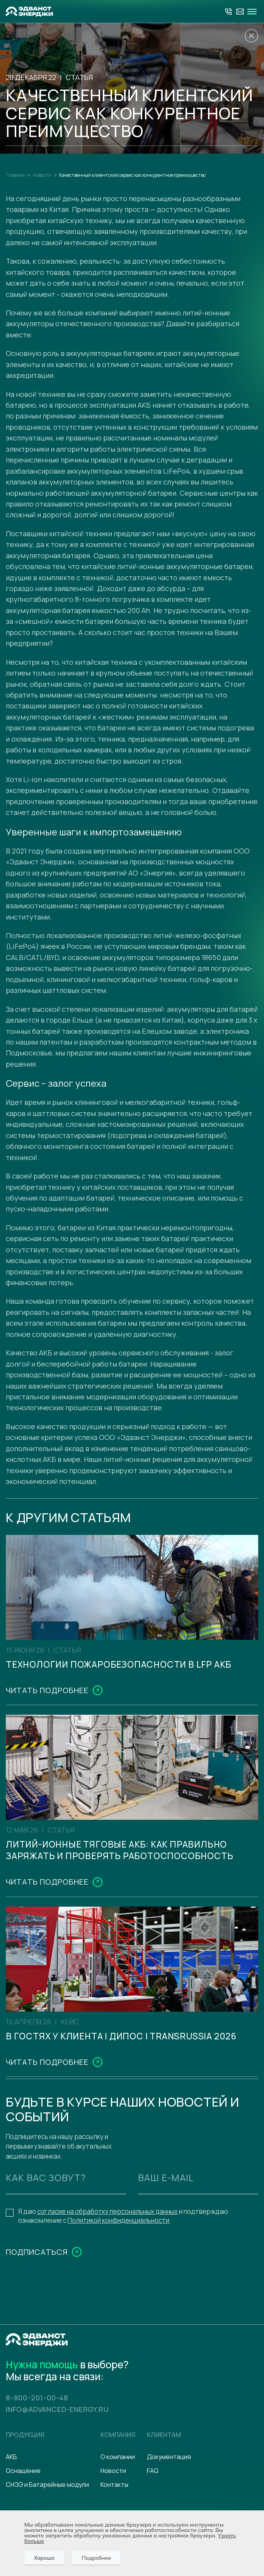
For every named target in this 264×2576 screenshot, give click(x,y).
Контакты (114, 2484)
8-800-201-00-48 (43, 2397)
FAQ (152, 2470)
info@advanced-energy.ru (69, 2409)
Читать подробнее (47, 1707)
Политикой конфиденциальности (118, 2275)
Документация (169, 2456)
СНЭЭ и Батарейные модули (47, 2484)
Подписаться (37, 2307)
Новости (113, 2470)
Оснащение (23, 2470)
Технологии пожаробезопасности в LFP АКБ (129, 1673)
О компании (117, 2456)
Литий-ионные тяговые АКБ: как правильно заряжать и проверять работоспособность (110, 1878)
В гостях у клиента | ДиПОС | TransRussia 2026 (92, 2082)
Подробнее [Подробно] (96, 2557)
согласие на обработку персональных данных (107, 2267)
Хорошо (44, 2557)
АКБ (11, 2456)
